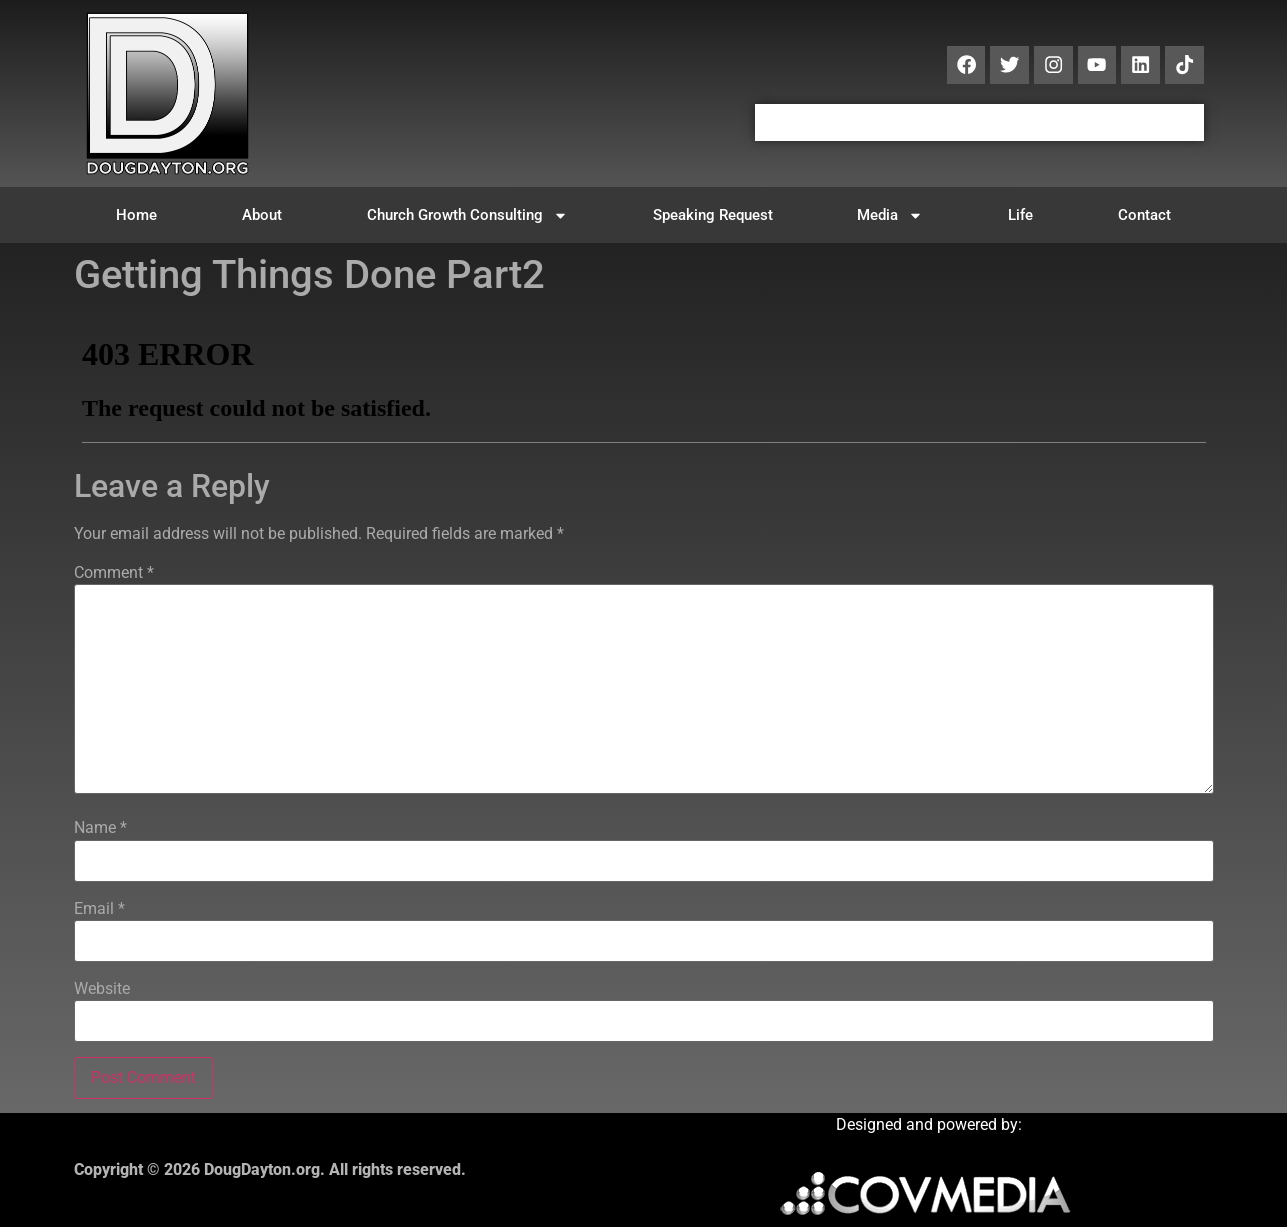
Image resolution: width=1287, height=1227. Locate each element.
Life (1020, 215)
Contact (1144, 215)
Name (100, 828)
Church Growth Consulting (467, 215)
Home (136, 215)
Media (890, 215)
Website (102, 989)
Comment (114, 573)
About (262, 215)
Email (99, 909)
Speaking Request (713, 215)
